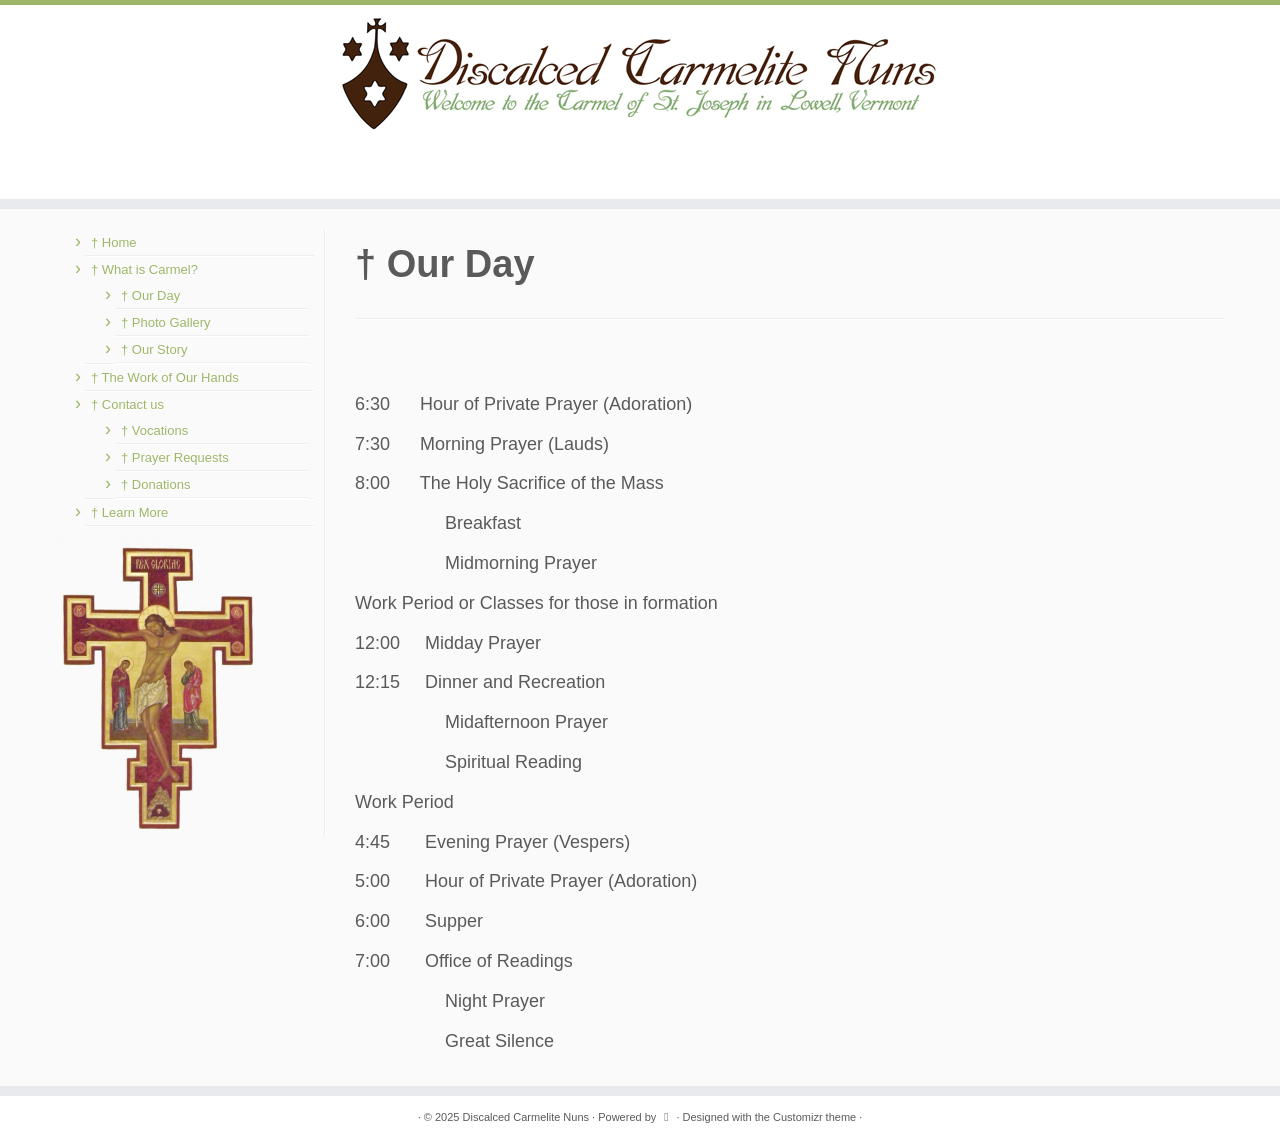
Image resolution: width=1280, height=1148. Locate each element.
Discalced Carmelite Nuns (526, 1117)
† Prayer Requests (175, 457)
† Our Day (150, 295)
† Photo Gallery (166, 322)
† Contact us (127, 404)
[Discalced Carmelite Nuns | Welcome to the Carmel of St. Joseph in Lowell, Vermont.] (640, 72)
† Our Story (154, 349)
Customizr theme (814, 1117)
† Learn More (129, 512)
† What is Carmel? (144, 269)
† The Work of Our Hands (165, 377)
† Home (114, 242)
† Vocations (154, 430)
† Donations (155, 484)
